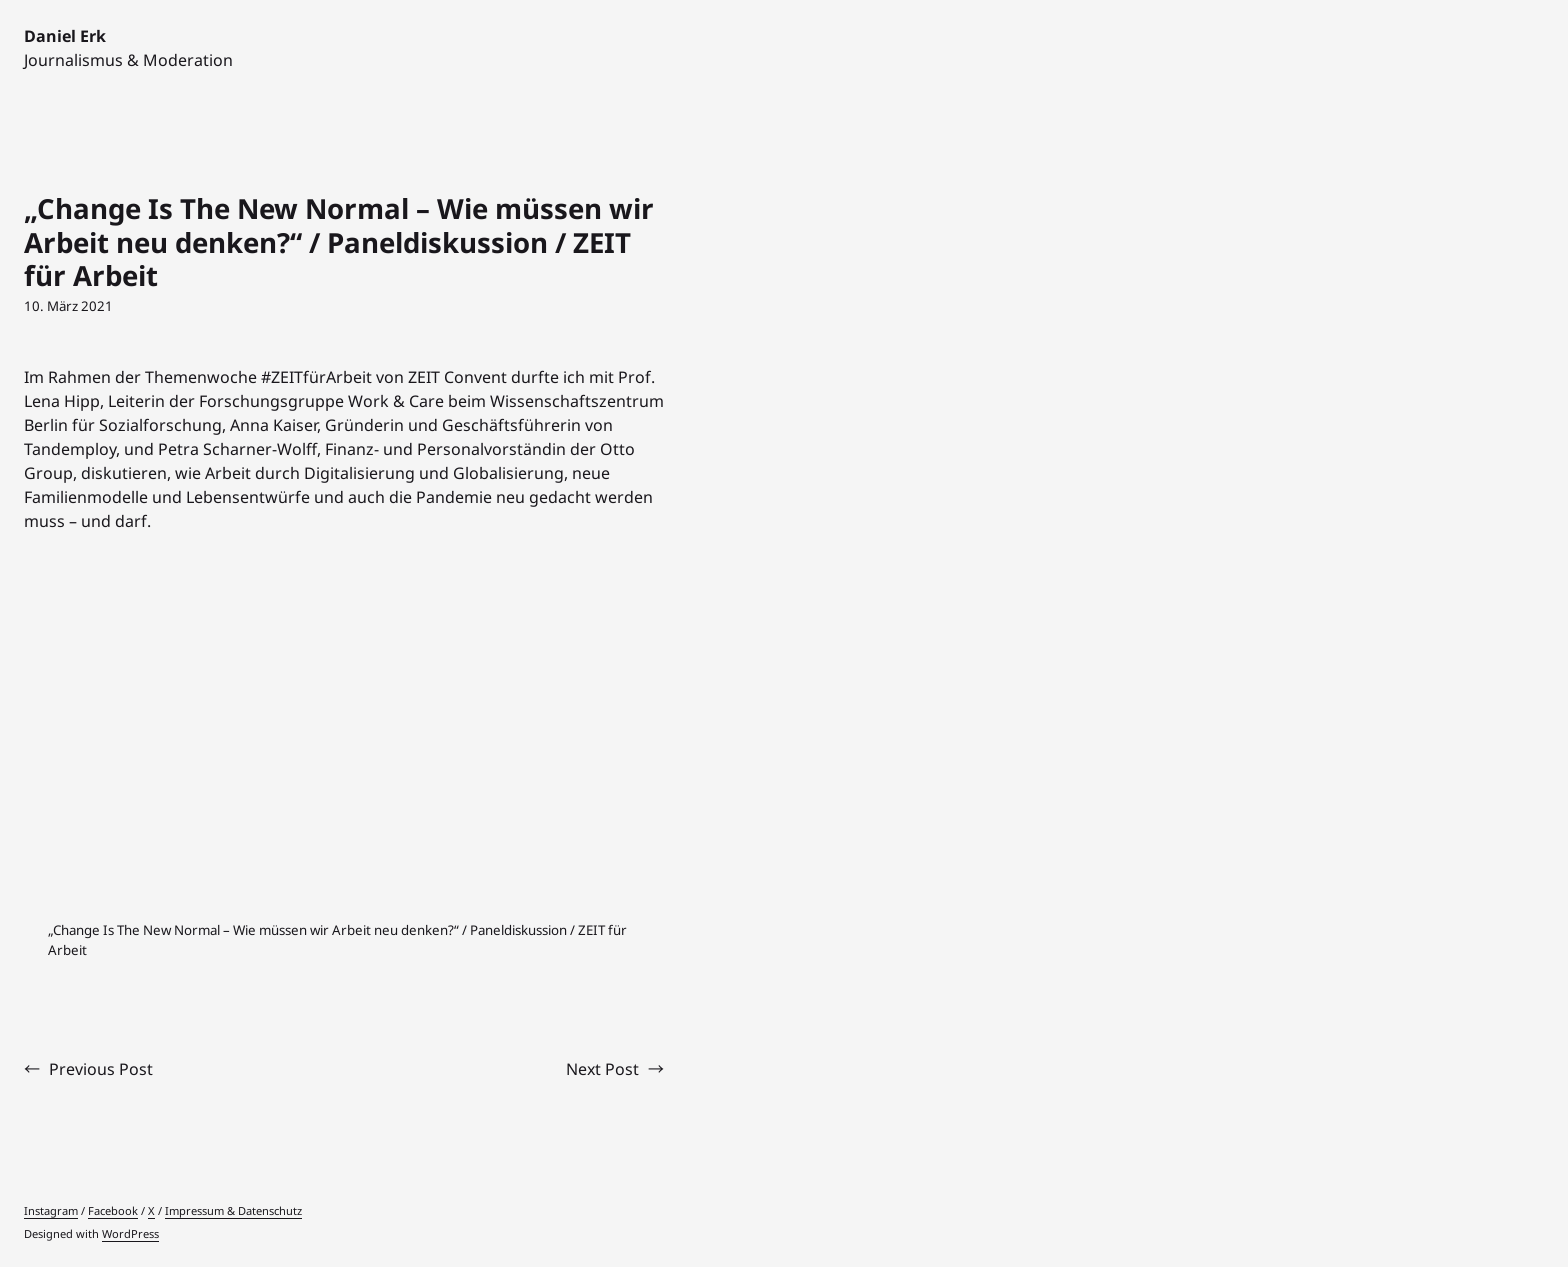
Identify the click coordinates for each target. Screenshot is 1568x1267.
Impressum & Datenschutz (233, 1210)
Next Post (602, 1069)
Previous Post (101, 1069)
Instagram (51, 1210)
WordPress (130, 1233)
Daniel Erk (65, 36)
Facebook (113, 1210)
